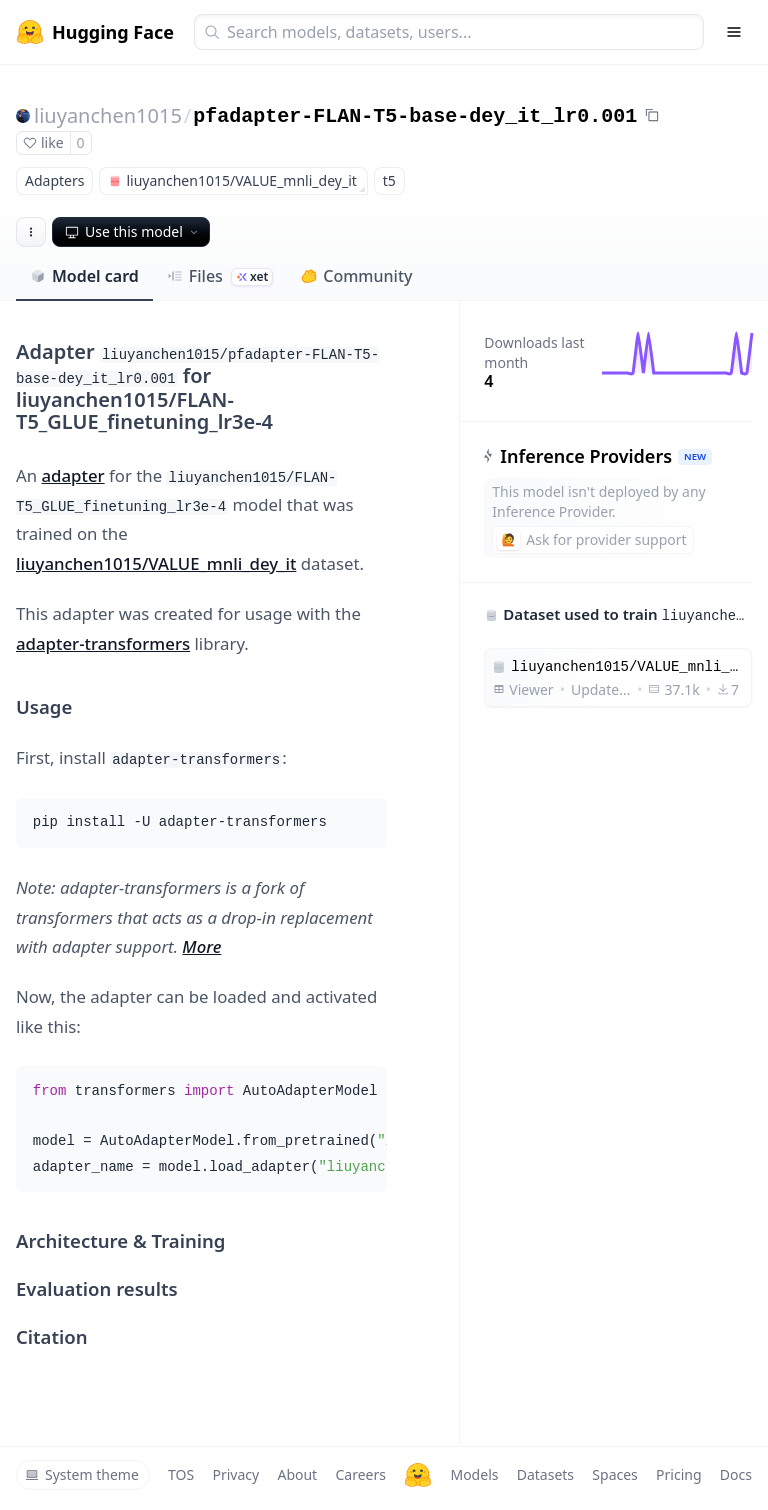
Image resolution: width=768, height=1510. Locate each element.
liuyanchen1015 (108, 115)
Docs (736, 1474)
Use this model (133, 231)
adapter (72, 475)
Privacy (235, 1474)
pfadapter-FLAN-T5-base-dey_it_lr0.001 (415, 116)
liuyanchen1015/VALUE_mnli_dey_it (156, 563)
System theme (82, 1474)
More (201, 946)
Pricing (678, 1474)
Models (474, 1474)
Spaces (614, 1474)
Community (356, 276)
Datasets (545, 1474)
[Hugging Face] (418, 1475)
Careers (360, 1474)
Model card (84, 276)
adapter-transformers (103, 643)
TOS (181, 1474)
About (297, 1474)
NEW (695, 456)
